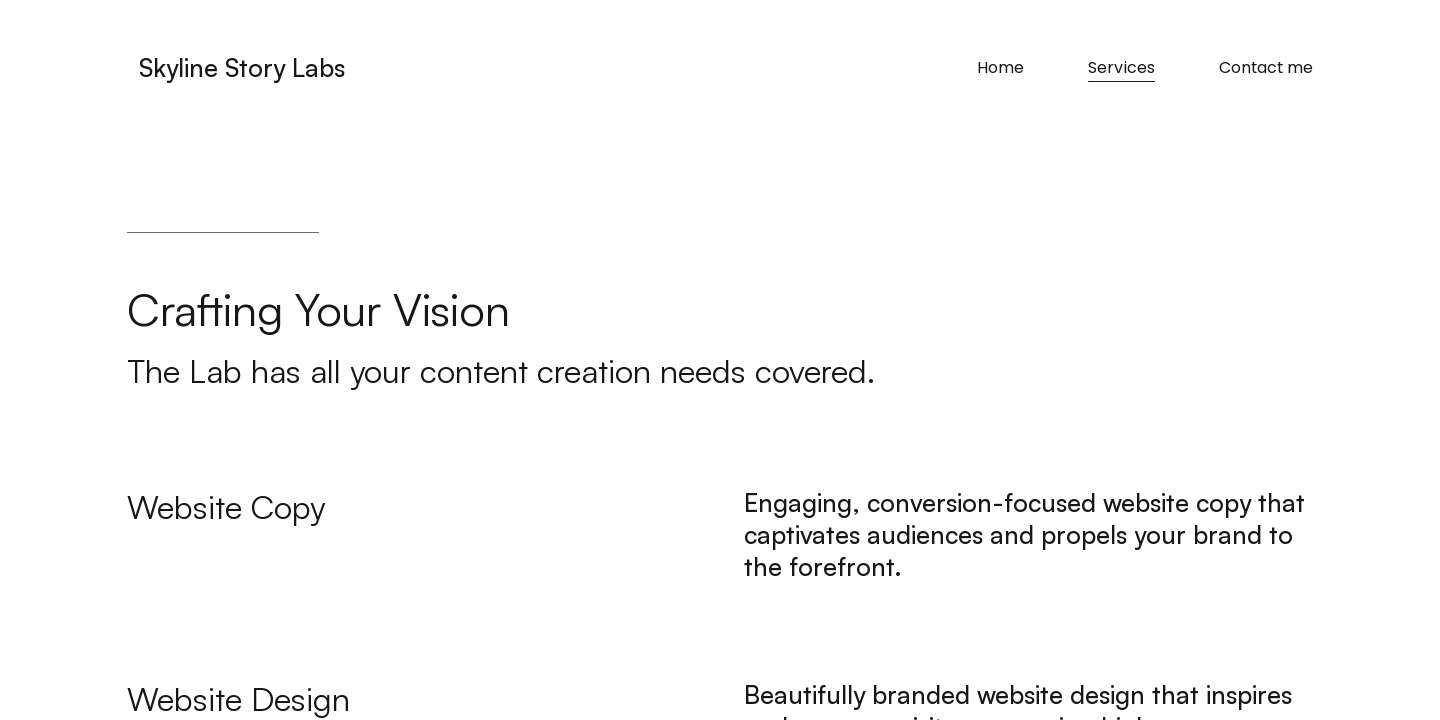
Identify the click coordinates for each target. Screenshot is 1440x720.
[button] (411, 507)
